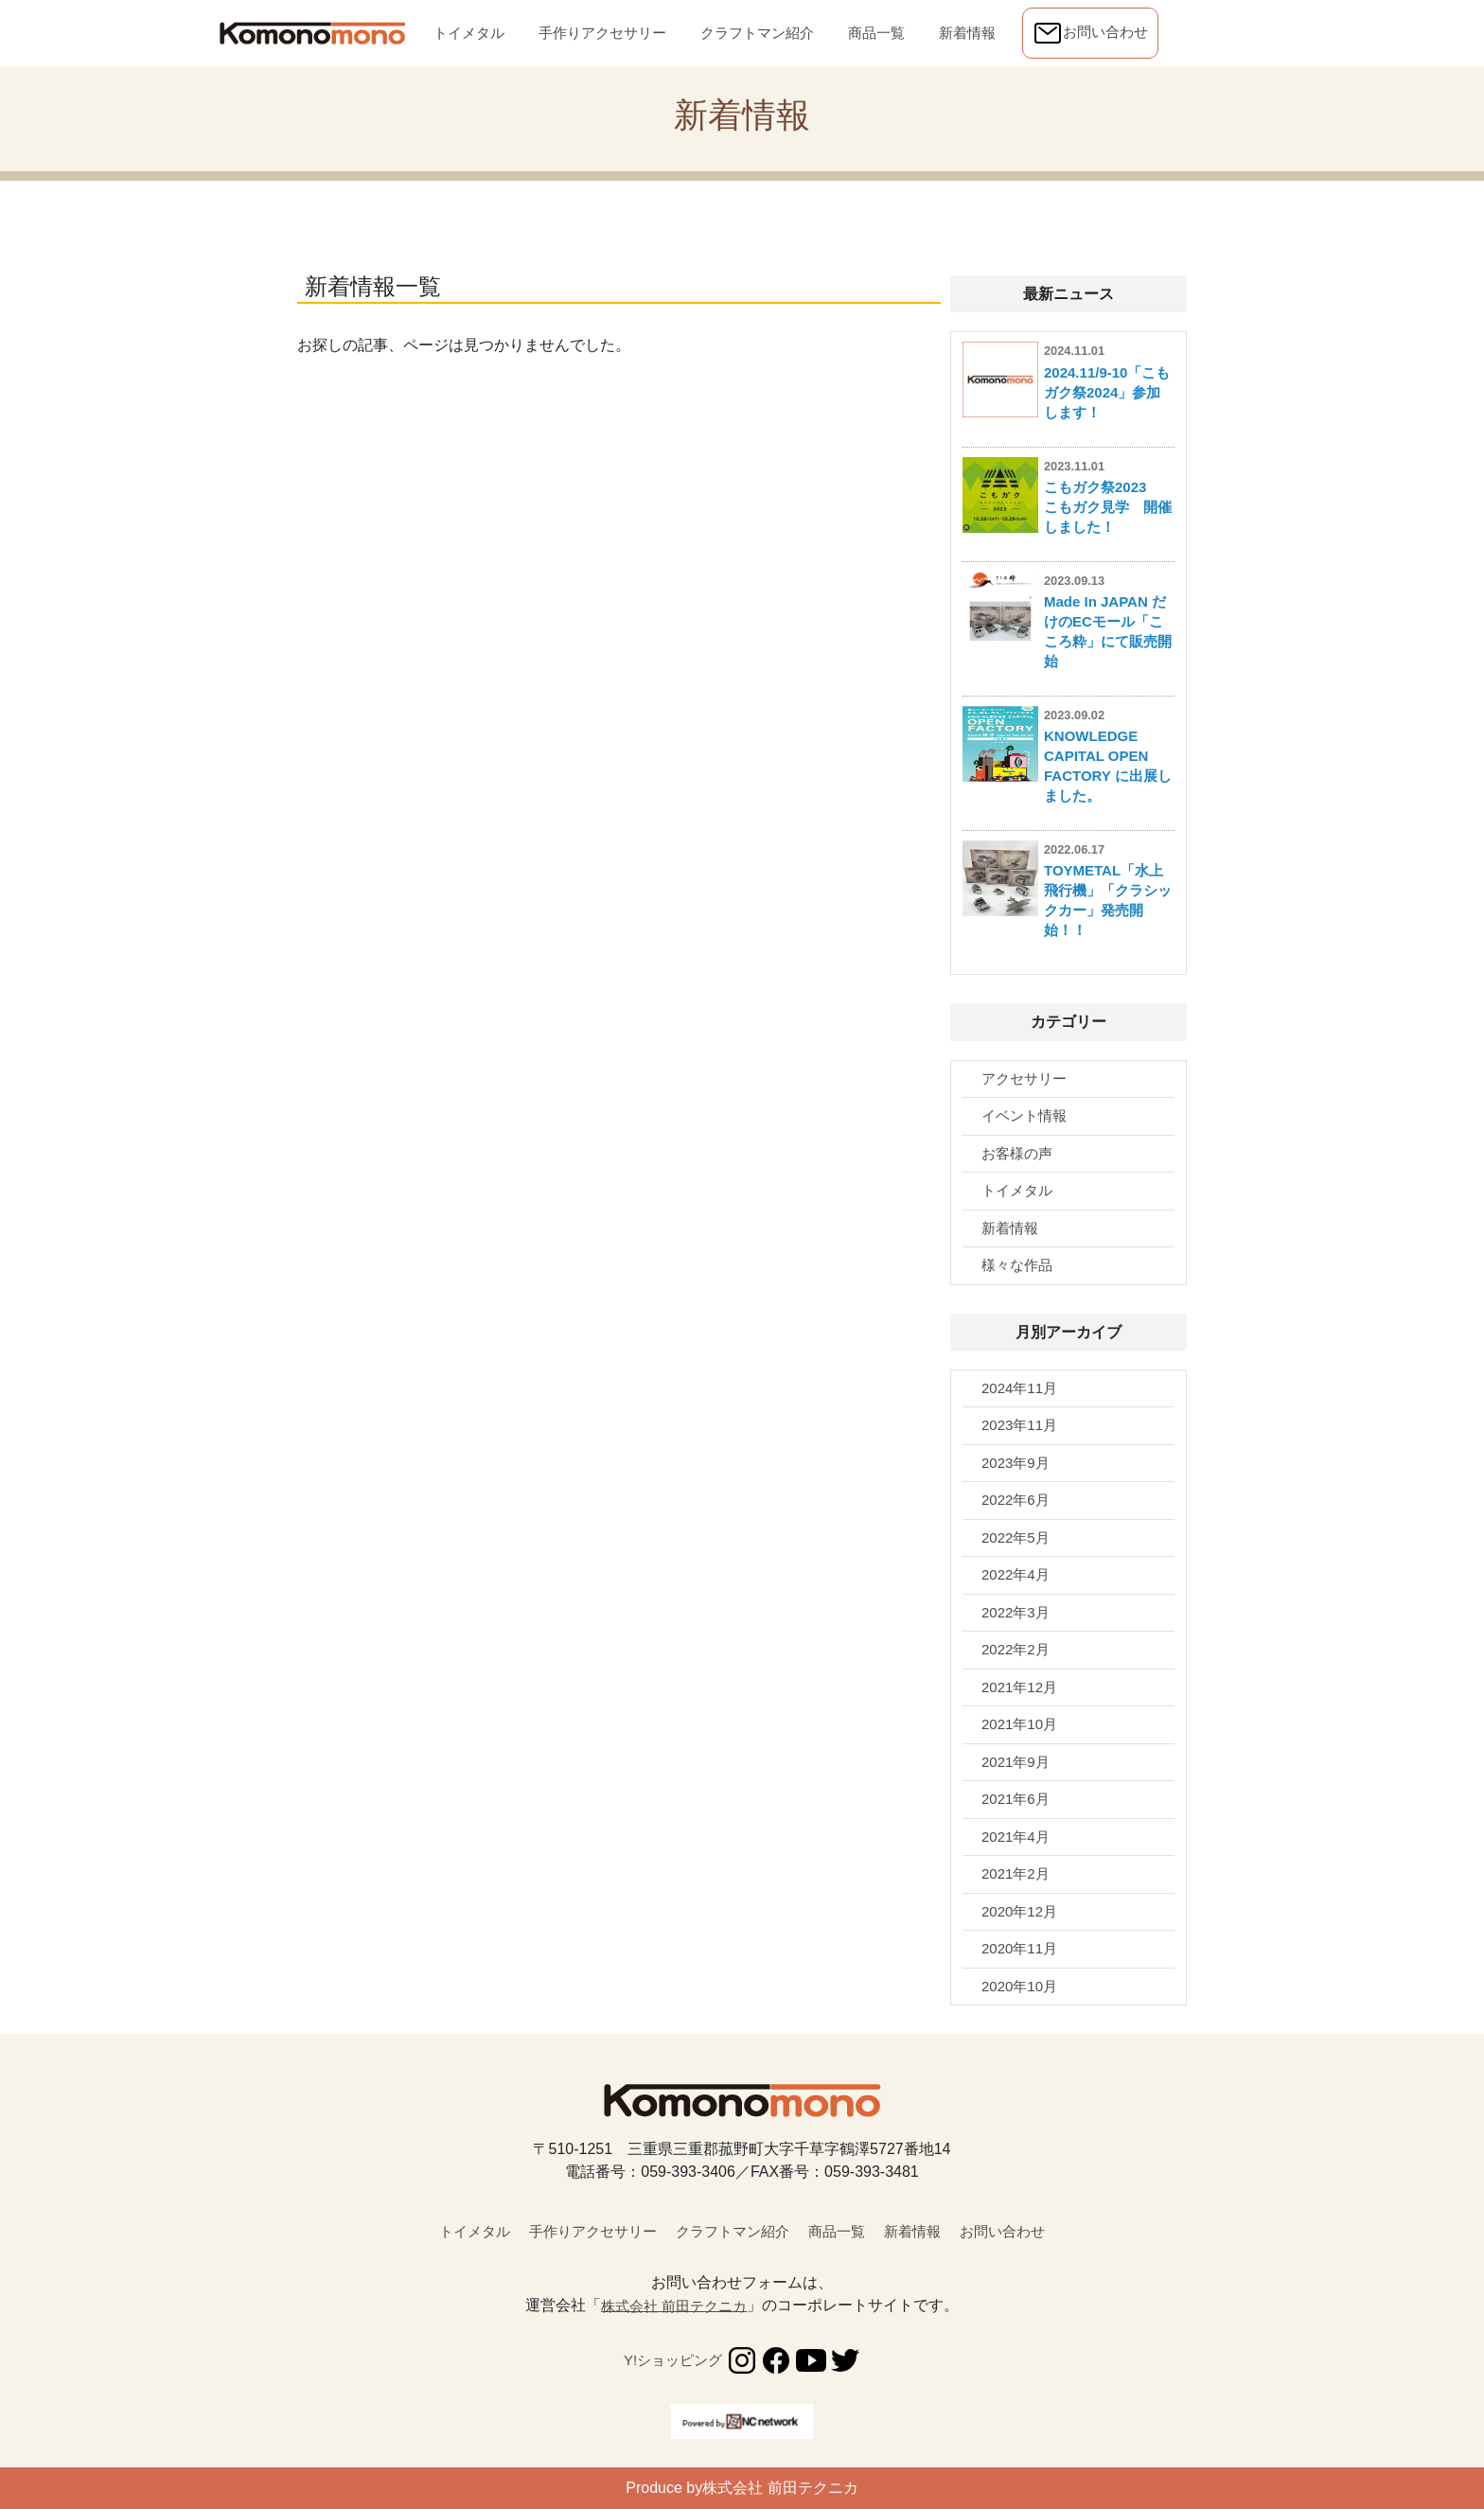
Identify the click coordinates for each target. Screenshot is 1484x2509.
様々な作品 (1016, 1265)
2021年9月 (1015, 1762)
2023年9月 (1015, 1463)
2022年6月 (1015, 1500)
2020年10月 (1019, 1986)
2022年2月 (1015, 1649)
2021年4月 (1015, 1837)
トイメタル (468, 31)
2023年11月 (1019, 1425)
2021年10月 (1019, 1724)
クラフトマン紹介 (757, 31)
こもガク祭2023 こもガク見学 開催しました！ (1108, 507)
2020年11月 (1019, 1948)
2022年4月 (1015, 1574)
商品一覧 (880, 31)
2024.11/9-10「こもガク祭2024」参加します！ (1107, 392)
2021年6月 (1015, 1799)
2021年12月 (1019, 1687)
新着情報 (971, 31)
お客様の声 (1016, 1153)
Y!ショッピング (673, 2360)
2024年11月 (1019, 1388)
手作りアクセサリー (602, 31)
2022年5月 (1015, 1537)
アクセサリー (1024, 1078)
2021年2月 (1015, 1873)
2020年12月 (1019, 1911)
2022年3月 (1015, 1612)
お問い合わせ (1090, 33)
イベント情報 (1024, 1115)
